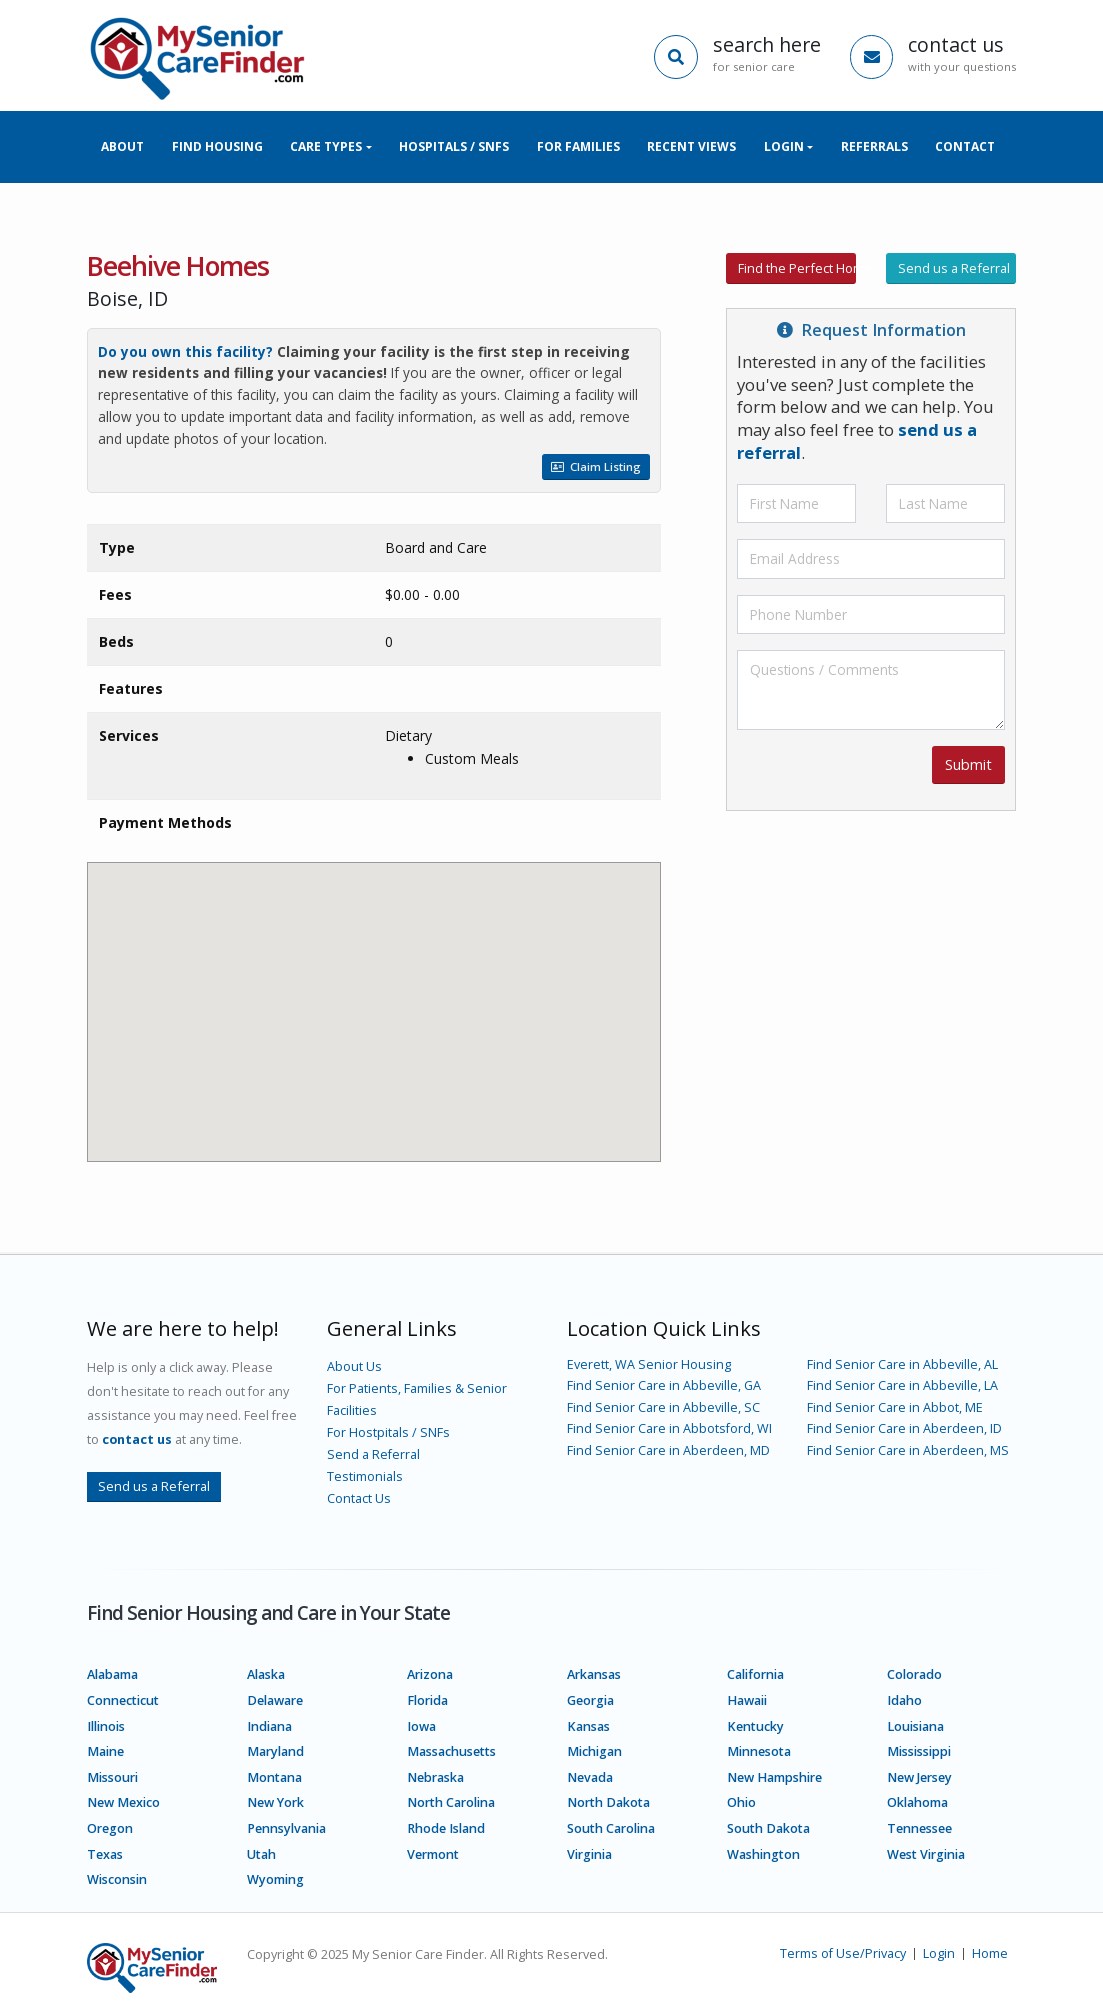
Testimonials (365, 1476)
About (122, 146)
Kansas (588, 1726)
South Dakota (768, 1828)
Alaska (266, 1674)
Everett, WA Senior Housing (649, 1364)
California (755, 1674)
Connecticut (123, 1700)
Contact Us (359, 1498)
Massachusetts (451, 1751)
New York (275, 1802)
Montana (274, 1777)
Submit (968, 764)
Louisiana (915, 1726)
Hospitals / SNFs (454, 146)
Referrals (874, 146)
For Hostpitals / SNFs (388, 1432)
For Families (578, 146)
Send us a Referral (954, 268)
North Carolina (451, 1802)
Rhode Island (446, 1828)
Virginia (589, 1854)
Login (939, 1953)
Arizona (430, 1674)
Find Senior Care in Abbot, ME (895, 1407)
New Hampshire (774, 1777)
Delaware (275, 1700)
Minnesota (759, 1751)
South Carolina (611, 1828)
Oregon (110, 1828)
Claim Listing (596, 466)
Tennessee (919, 1828)
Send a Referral (373, 1454)
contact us (137, 1439)
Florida (427, 1700)
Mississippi (919, 1751)
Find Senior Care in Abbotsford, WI (669, 1428)
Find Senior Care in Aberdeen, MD (668, 1450)
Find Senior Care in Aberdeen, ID (904, 1428)
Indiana (269, 1726)
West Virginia (926, 1854)
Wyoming (275, 1879)
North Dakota (608, 1802)
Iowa (421, 1726)
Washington (763, 1854)
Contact (965, 146)
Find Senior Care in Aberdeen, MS (908, 1450)
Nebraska (435, 1777)
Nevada (590, 1777)
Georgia (590, 1700)
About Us (354, 1366)
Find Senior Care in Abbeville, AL (902, 1364)
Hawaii (747, 1700)
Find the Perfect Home (797, 268)
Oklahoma (917, 1802)
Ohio (741, 1802)
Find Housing (217, 146)
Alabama (112, 1674)
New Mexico (123, 1802)
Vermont (433, 1854)
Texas (105, 1854)
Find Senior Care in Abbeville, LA (902, 1385)
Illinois (106, 1726)
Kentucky (755, 1726)
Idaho (904, 1700)
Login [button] (784, 146)
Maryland (275, 1751)
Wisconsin (117, 1879)
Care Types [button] (326, 146)
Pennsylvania (286, 1828)
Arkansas (594, 1674)
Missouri (112, 1777)
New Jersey (919, 1777)
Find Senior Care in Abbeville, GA (664, 1385)
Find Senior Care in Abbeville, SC (663, 1407)
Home (990, 1953)
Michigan (594, 1751)
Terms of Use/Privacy (843, 1953)
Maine (105, 1751)
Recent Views (691, 146)
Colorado (914, 1674)
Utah (261, 1854)
